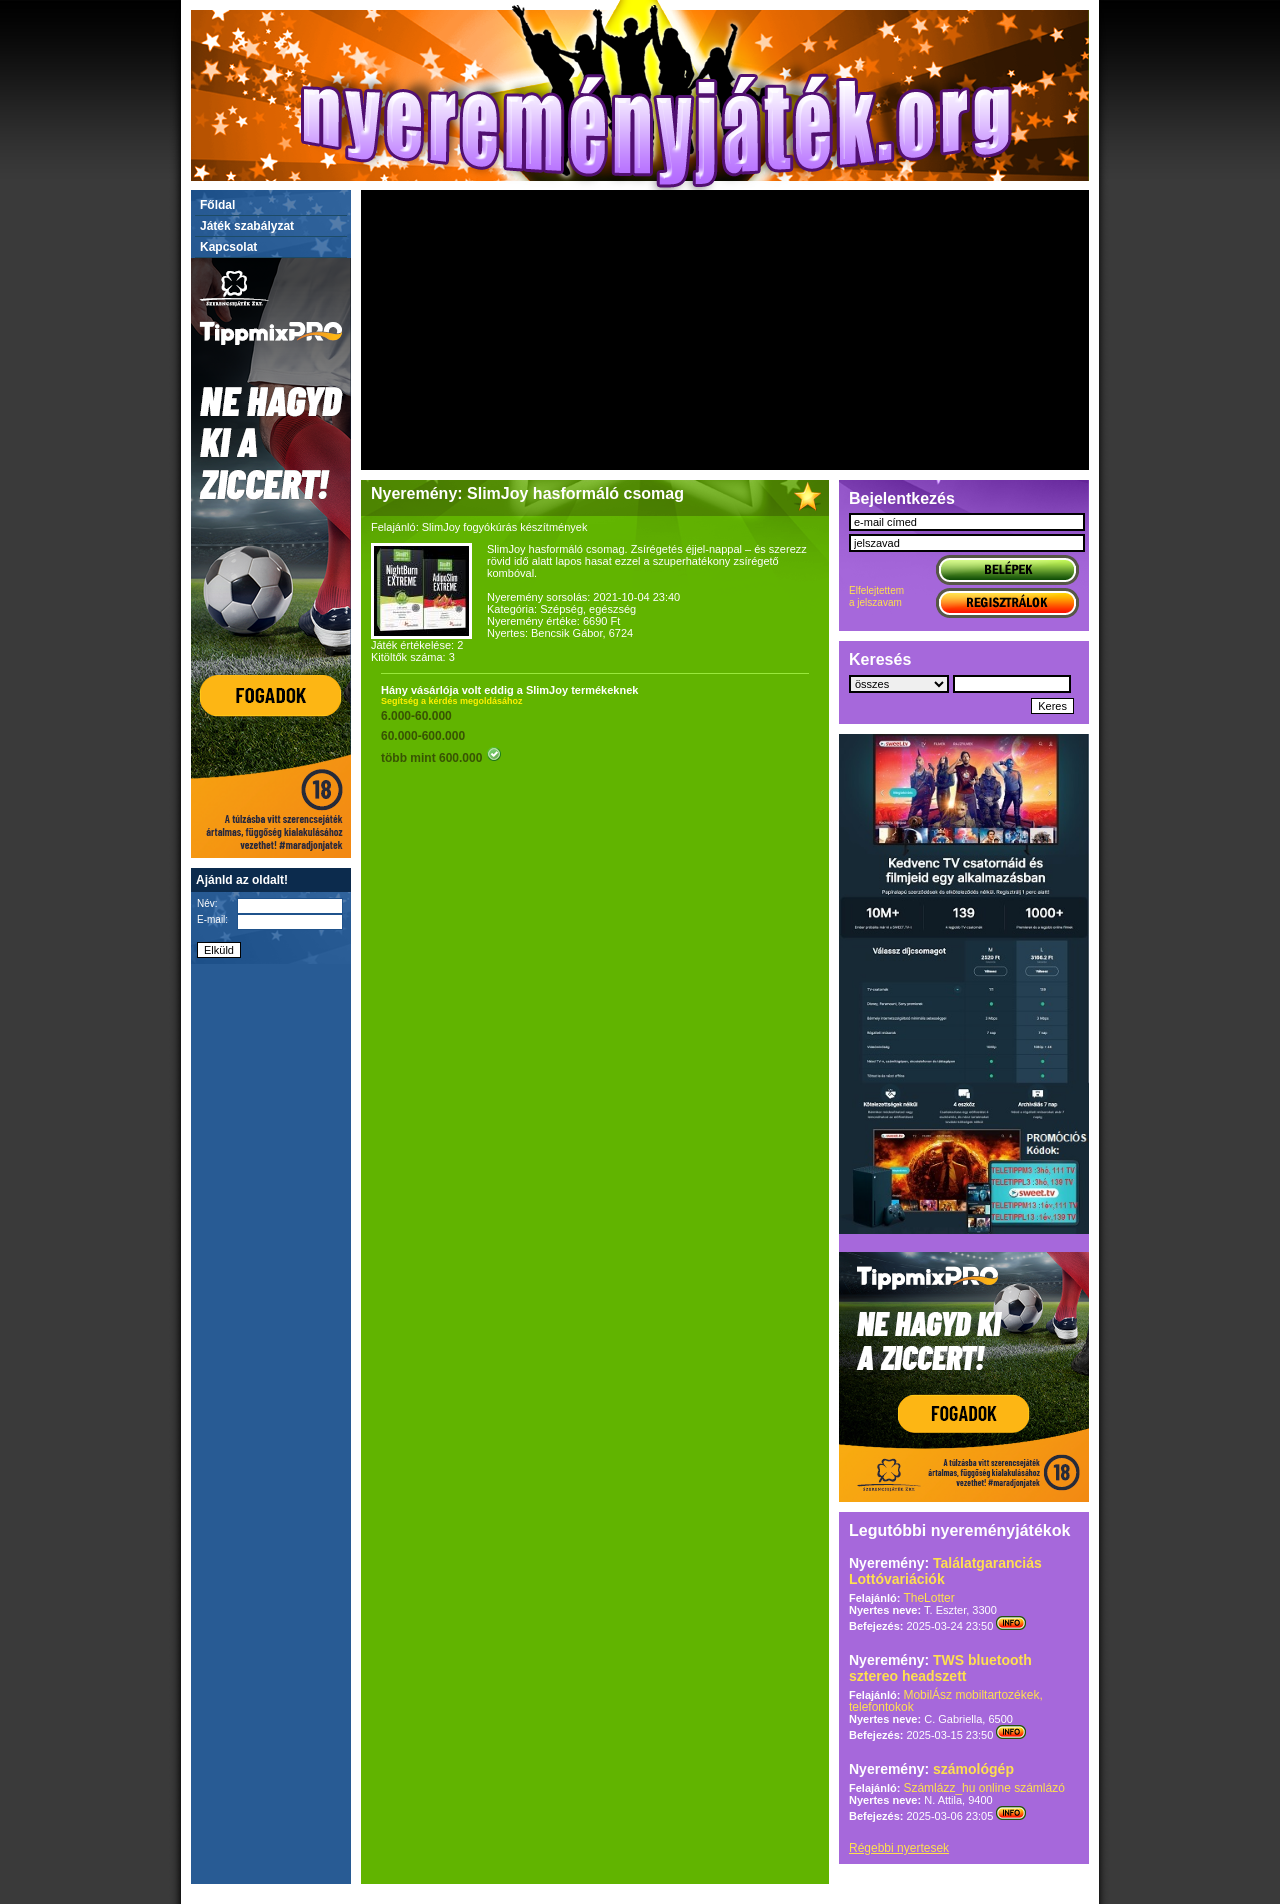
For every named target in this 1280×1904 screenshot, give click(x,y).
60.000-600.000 (423, 736)
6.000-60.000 (416, 716)
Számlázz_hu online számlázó (983, 1788)
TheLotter (928, 1598)
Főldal (217, 205)
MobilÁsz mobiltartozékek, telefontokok (946, 1701)
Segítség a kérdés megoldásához (452, 701)
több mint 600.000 (441, 758)
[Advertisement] (725, 330)
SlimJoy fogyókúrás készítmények (505, 527)
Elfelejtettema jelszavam (876, 596)
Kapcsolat (228, 247)
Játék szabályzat (247, 226)
